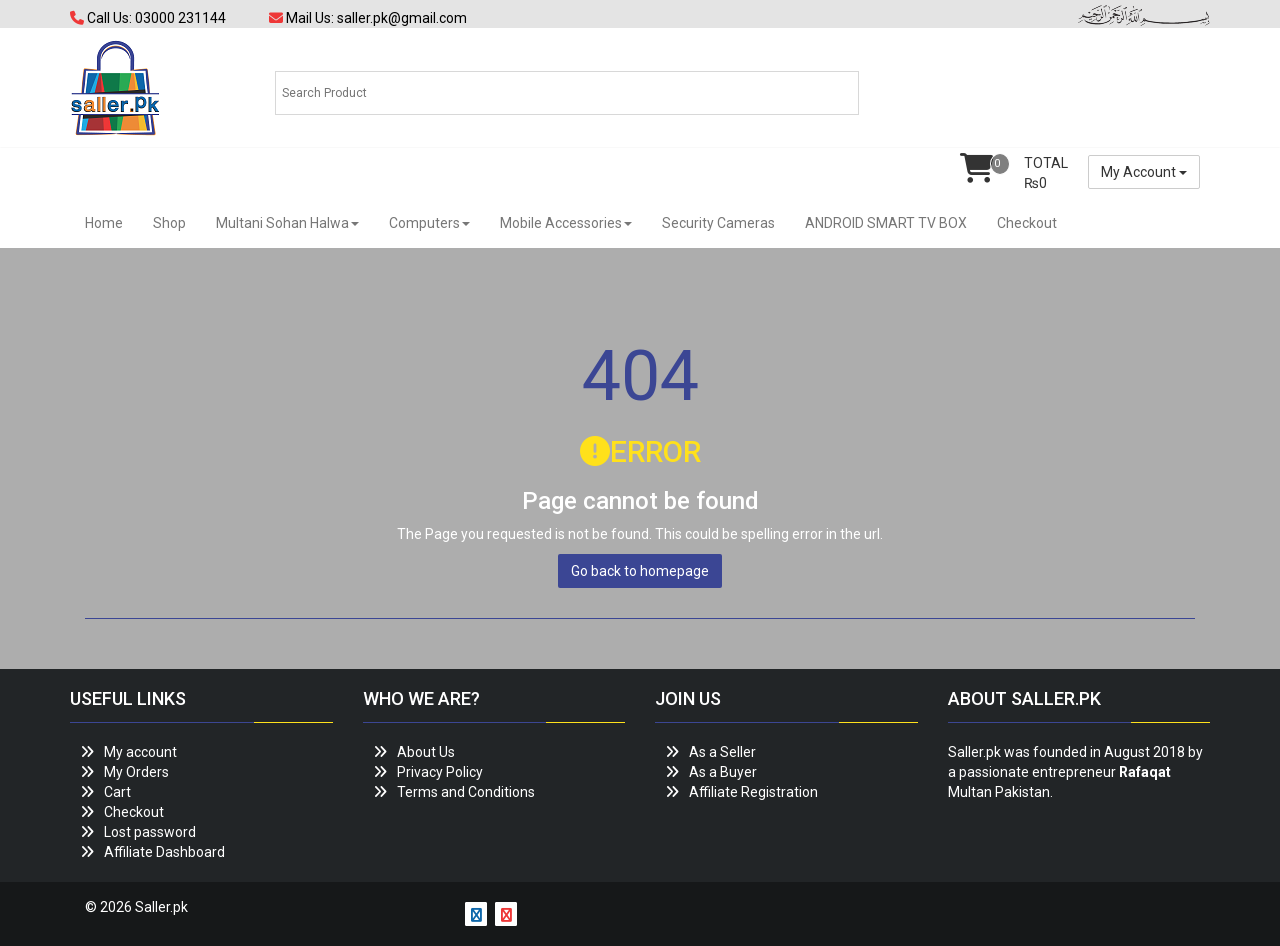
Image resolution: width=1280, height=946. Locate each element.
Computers (429, 223)
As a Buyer (723, 772)
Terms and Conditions (466, 792)
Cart (117, 792)
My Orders (136, 772)
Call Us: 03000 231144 (148, 18)
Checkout (1027, 223)
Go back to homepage (640, 571)
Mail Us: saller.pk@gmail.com (368, 18)
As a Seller (722, 752)
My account (140, 752)
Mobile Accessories (566, 223)
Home (104, 223)
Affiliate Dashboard (164, 852)
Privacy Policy (440, 772)
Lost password (150, 832)
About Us (426, 752)
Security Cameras (718, 223)
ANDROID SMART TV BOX (886, 223)
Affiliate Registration (753, 792)
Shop (169, 223)
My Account (1144, 172)
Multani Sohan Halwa (287, 223)
